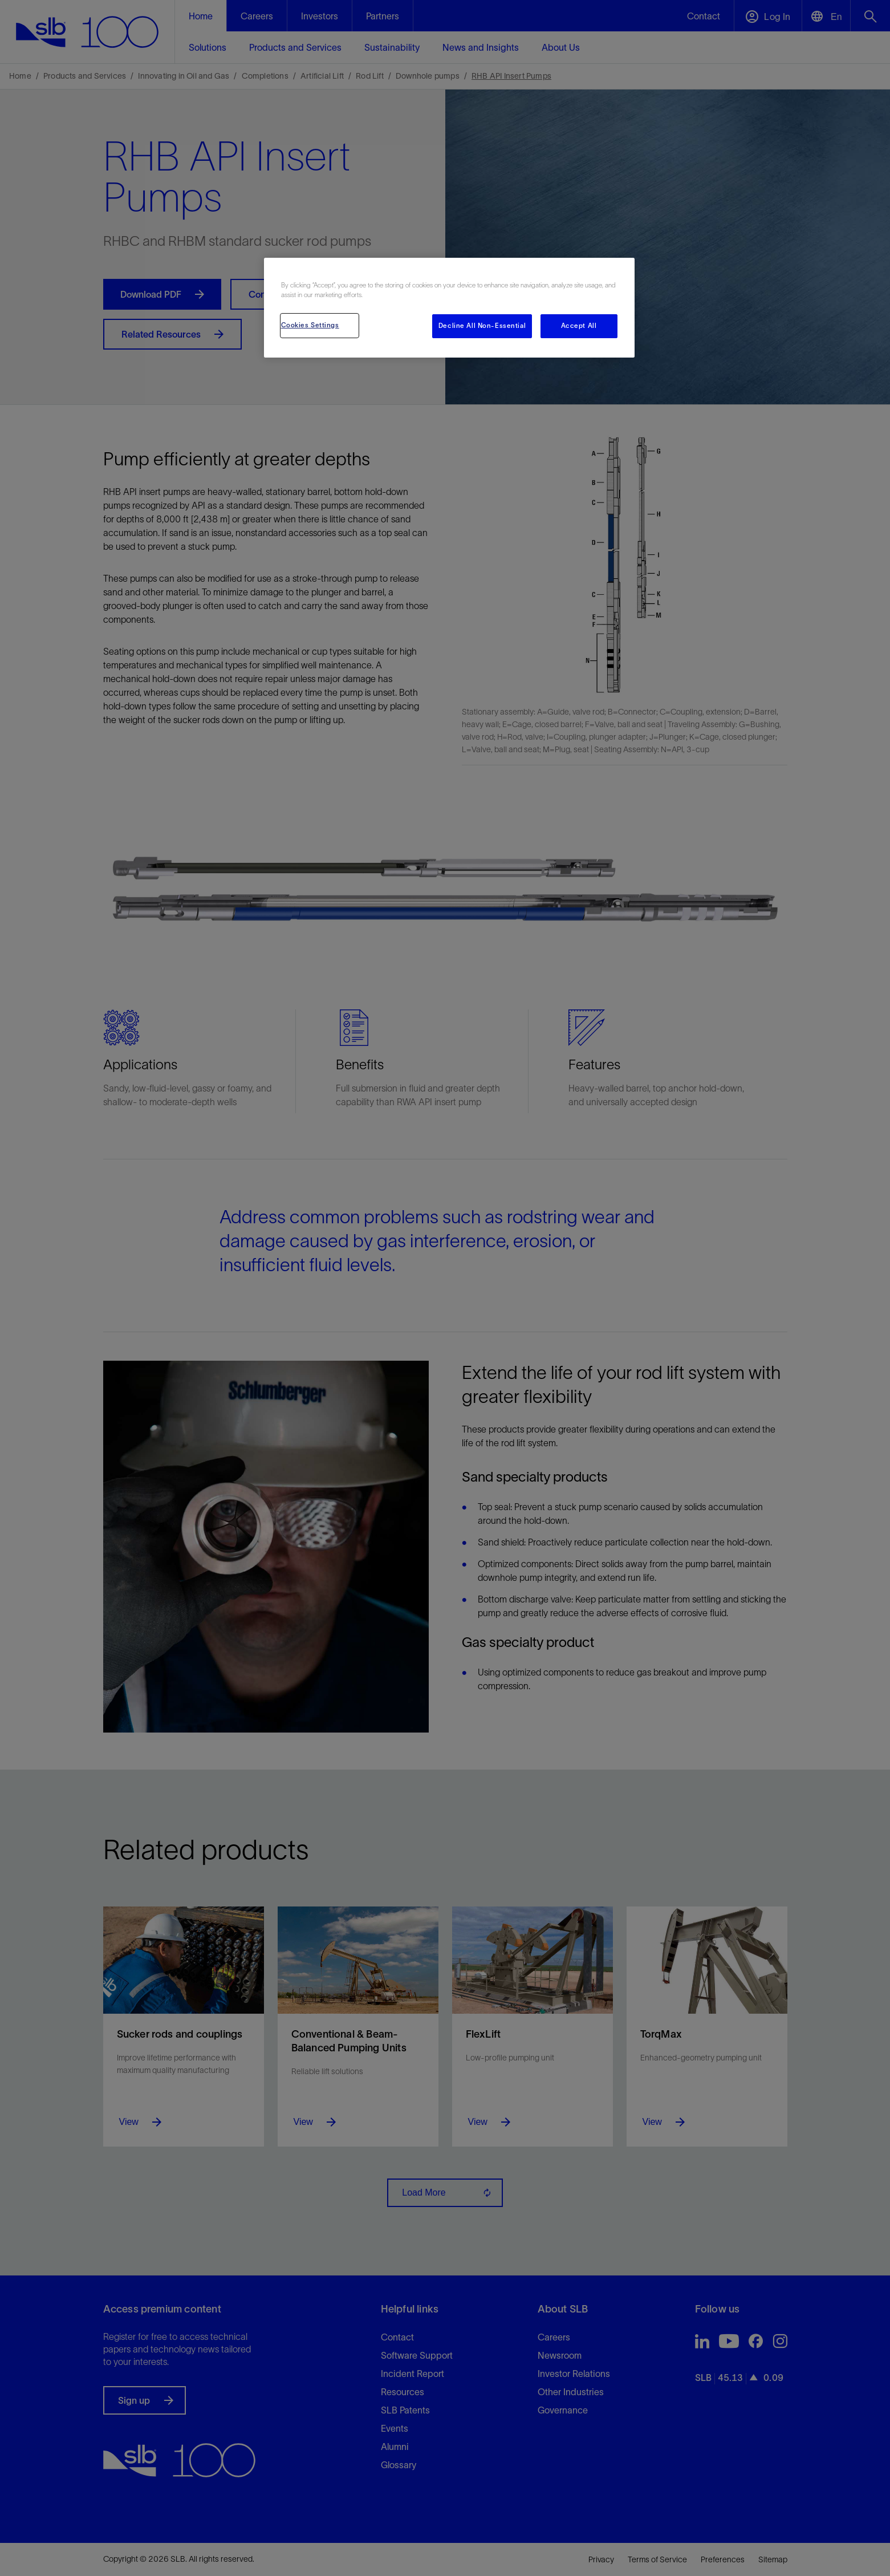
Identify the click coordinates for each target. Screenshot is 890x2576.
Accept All (579, 325)
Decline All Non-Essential (482, 325)
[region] (449, 308)
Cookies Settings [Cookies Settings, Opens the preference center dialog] (310, 325)
